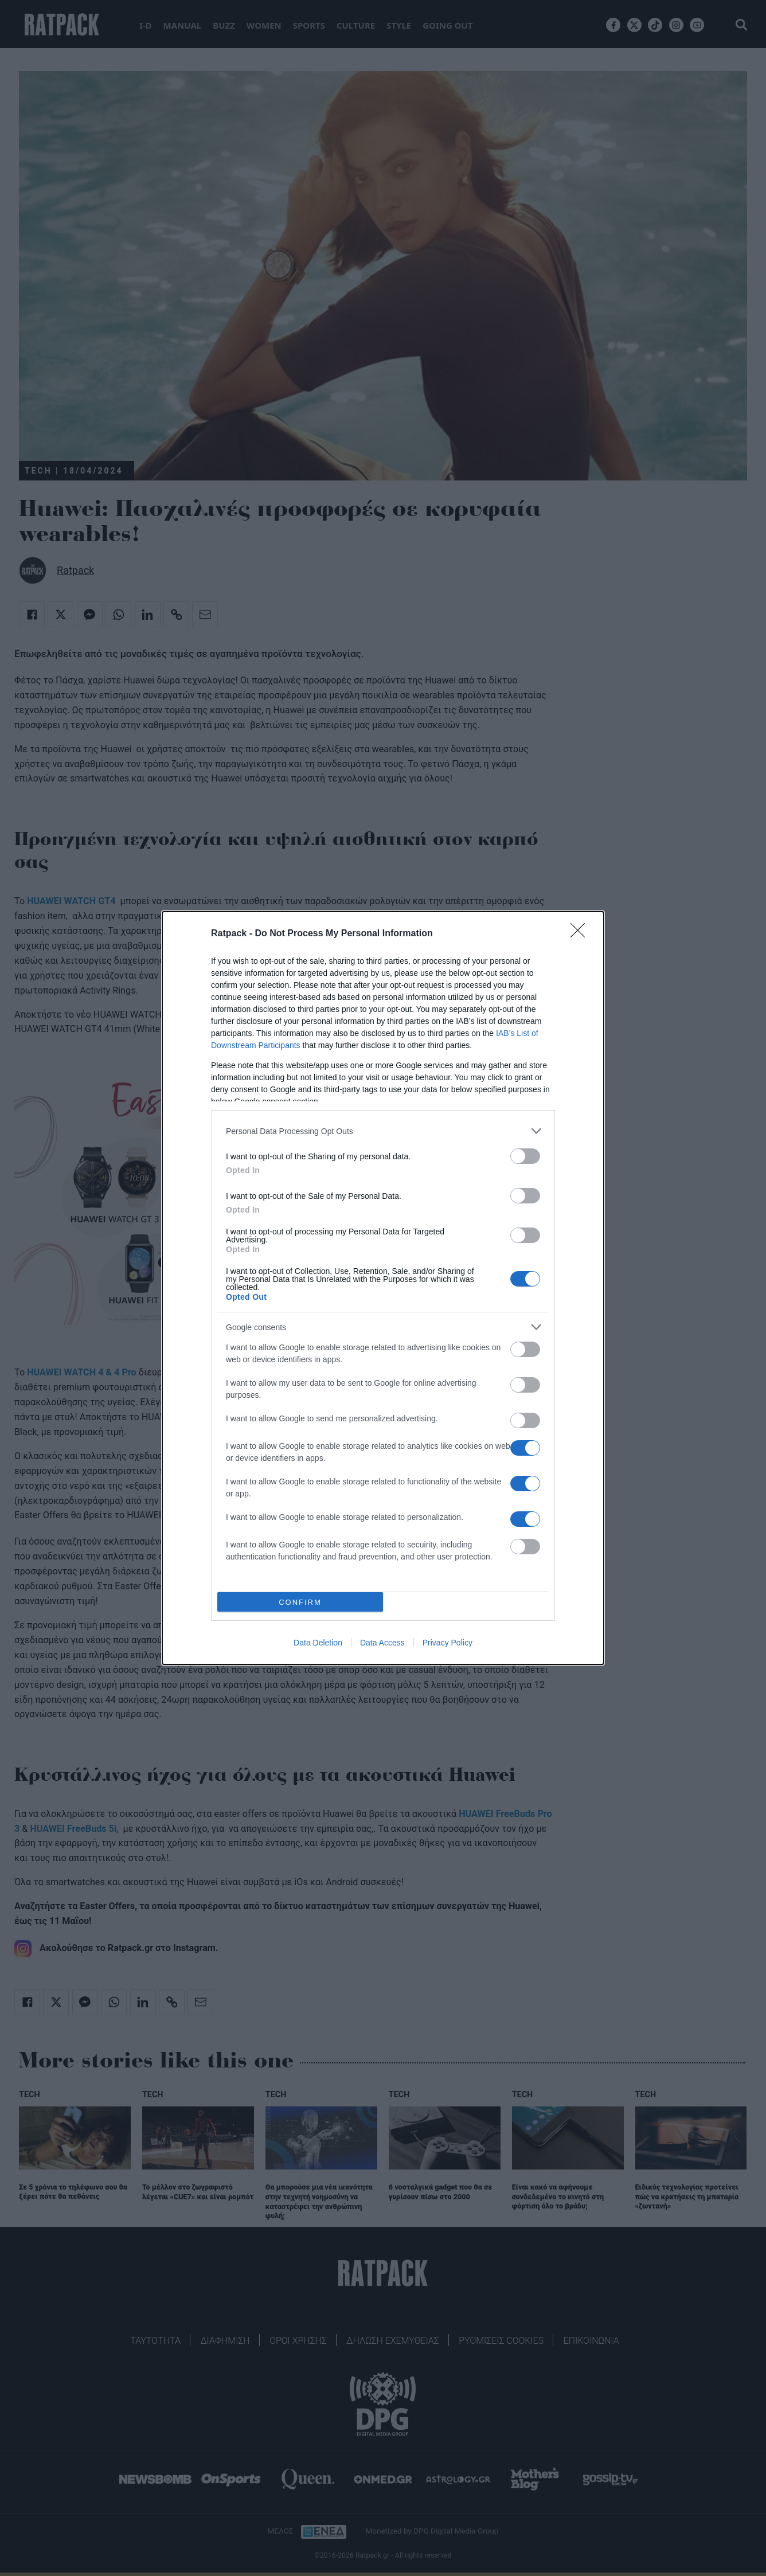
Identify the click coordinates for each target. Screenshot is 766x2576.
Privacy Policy (447, 1642)
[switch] (525, 1156)
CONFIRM (300, 1602)
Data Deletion (318, 1642)
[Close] (581, 934)
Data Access (382, 1642)
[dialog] (383, 1288)
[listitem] (383, 1131)
